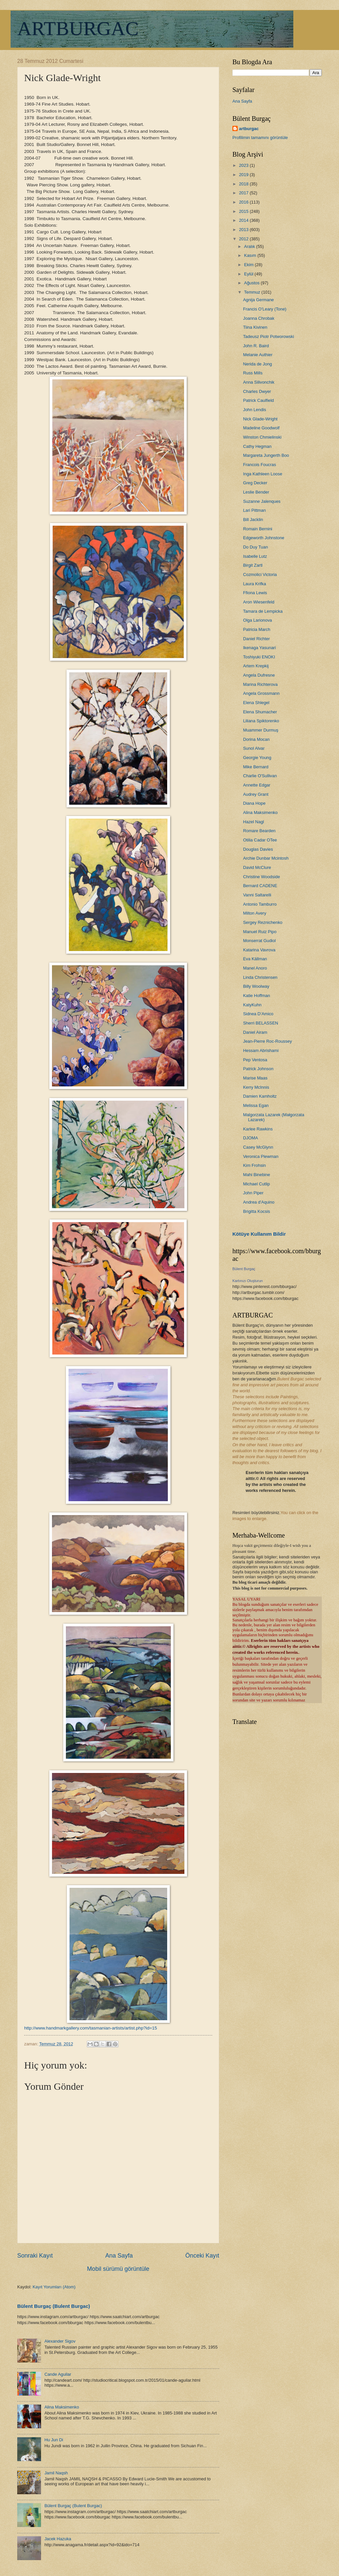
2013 (244, 229)
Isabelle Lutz (255, 556)
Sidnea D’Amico (258, 1013)
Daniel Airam (255, 1032)
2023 (244, 165)
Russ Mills (253, 372)
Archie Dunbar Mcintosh (265, 858)
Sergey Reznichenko (262, 922)
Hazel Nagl (253, 821)
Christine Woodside (261, 876)
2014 (244, 220)
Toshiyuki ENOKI (259, 656)
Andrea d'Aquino (258, 1202)
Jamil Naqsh (56, 2472)
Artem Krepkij (255, 665)
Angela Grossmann (261, 693)
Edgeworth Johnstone (263, 537)
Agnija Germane (258, 299)
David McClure (257, 867)
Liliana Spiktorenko (261, 720)
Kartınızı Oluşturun (247, 1281)
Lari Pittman (254, 510)
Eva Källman (255, 958)
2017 (244, 192)
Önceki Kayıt (202, 2255)
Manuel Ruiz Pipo (259, 931)
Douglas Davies (258, 849)
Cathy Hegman (257, 446)
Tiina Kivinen (255, 327)
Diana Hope (254, 803)
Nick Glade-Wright (260, 418)
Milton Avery (254, 913)
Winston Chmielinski (262, 437)
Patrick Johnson (258, 1068)
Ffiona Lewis (255, 592)
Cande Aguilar (57, 2374)
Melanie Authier (257, 354)
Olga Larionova (257, 620)
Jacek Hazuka (57, 2538)
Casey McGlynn (258, 1147)
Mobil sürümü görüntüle (118, 2269)
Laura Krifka (254, 583)
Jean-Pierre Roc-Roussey (267, 1041)
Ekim (249, 264)
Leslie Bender (256, 492)
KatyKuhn (252, 1004)
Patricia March (256, 629)
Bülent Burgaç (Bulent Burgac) (53, 2306)
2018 (244, 183)
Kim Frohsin (254, 1165)
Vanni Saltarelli (257, 894)
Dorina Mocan (256, 739)
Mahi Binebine (256, 1174)
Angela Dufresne (259, 675)
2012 (244, 238)
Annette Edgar (256, 785)
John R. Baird (256, 345)
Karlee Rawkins (257, 1128)
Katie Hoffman (256, 995)
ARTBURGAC (77, 28)
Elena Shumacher (260, 711)
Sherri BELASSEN (260, 1023)
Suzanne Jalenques (261, 501)
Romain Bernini (257, 528)
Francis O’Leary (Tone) (264, 309)
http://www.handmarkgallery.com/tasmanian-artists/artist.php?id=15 (90, 2028)
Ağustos (252, 282)
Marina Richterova (260, 684)
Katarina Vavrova (259, 949)
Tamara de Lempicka (263, 611)
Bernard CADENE (260, 885)
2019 (244, 174)
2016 (244, 202)
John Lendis (254, 409)
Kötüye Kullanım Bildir (259, 1234)
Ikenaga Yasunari (259, 647)
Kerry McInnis (256, 1087)
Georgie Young (257, 757)
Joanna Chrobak (258, 318)
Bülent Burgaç (243, 1269)
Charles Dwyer (257, 391)
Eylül (249, 273)
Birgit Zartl (253, 565)
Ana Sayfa (119, 2255)
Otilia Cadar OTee (260, 839)
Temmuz (252, 292)
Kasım (250, 255)
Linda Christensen (260, 977)
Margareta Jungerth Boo (266, 455)
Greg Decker (255, 482)
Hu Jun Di (53, 2439)
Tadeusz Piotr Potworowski (268, 336)
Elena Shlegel (256, 702)
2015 (244, 211)
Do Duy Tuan (255, 547)
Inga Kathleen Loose (262, 473)
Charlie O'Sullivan (260, 775)
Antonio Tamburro (259, 904)
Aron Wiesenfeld (258, 601)
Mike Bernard (255, 766)
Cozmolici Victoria (260, 574)
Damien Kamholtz (260, 1096)
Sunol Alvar (254, 748)
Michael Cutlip (256, 1183)
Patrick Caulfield (258, 400)
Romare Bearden (259, 830)
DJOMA (250, 1137)
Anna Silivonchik (258, 382)
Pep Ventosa (255, 1059)
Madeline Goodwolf (261, 427)
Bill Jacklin (253, 519)
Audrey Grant (255, 794)
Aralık (250, 246)
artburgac (249, 128)
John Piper (253, 1192)
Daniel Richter (256, 638)
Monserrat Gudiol (259, 940)
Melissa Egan (255, 1105)
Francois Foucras (259, 464)
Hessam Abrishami (260, 1050)
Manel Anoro (255, 968)
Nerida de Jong (257, 363)
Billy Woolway (256, 986)
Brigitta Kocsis (256, 1211)
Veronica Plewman (260, 1156)
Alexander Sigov (59, 2341)
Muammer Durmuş (260, 730)
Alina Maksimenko (61, 2407)
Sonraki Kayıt (35, 2255)
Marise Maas (255, 1077)
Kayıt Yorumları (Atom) (54, 2286)
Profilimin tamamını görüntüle (260, 137)
